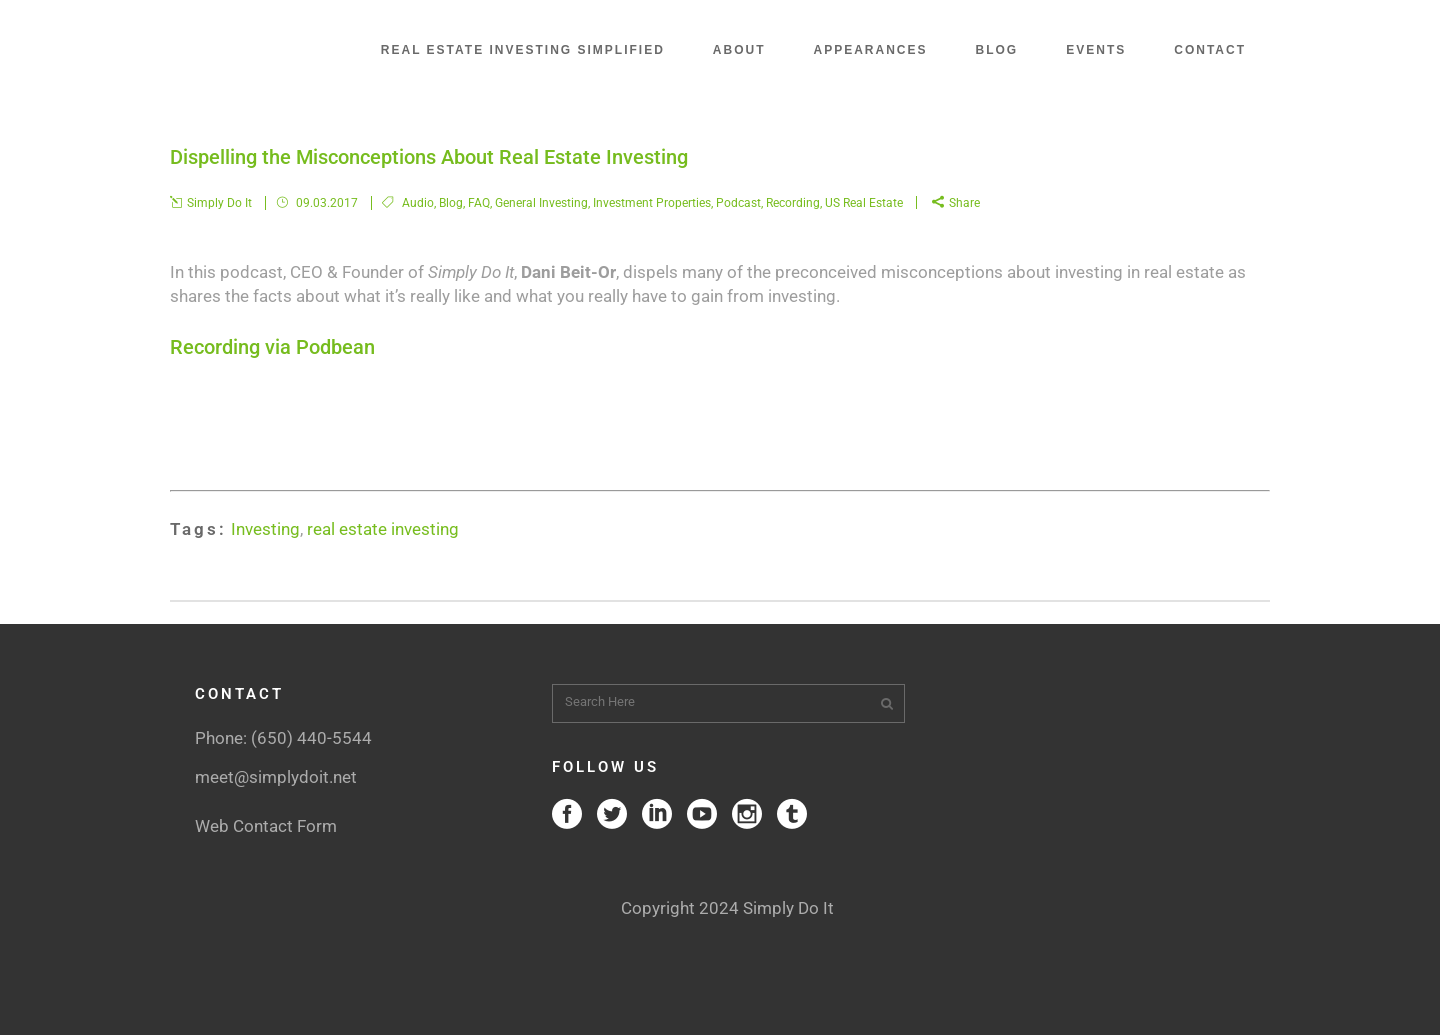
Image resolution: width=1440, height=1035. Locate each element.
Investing (265, 529)
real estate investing (383, 529)
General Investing (541, 203)
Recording (793, 203)
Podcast (738, 203)
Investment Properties (652, 203)
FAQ (479, 203)
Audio (418, 203)
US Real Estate (864, 203)
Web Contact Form (266, 826)
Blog (451, 203)
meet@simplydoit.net (276, 777)
